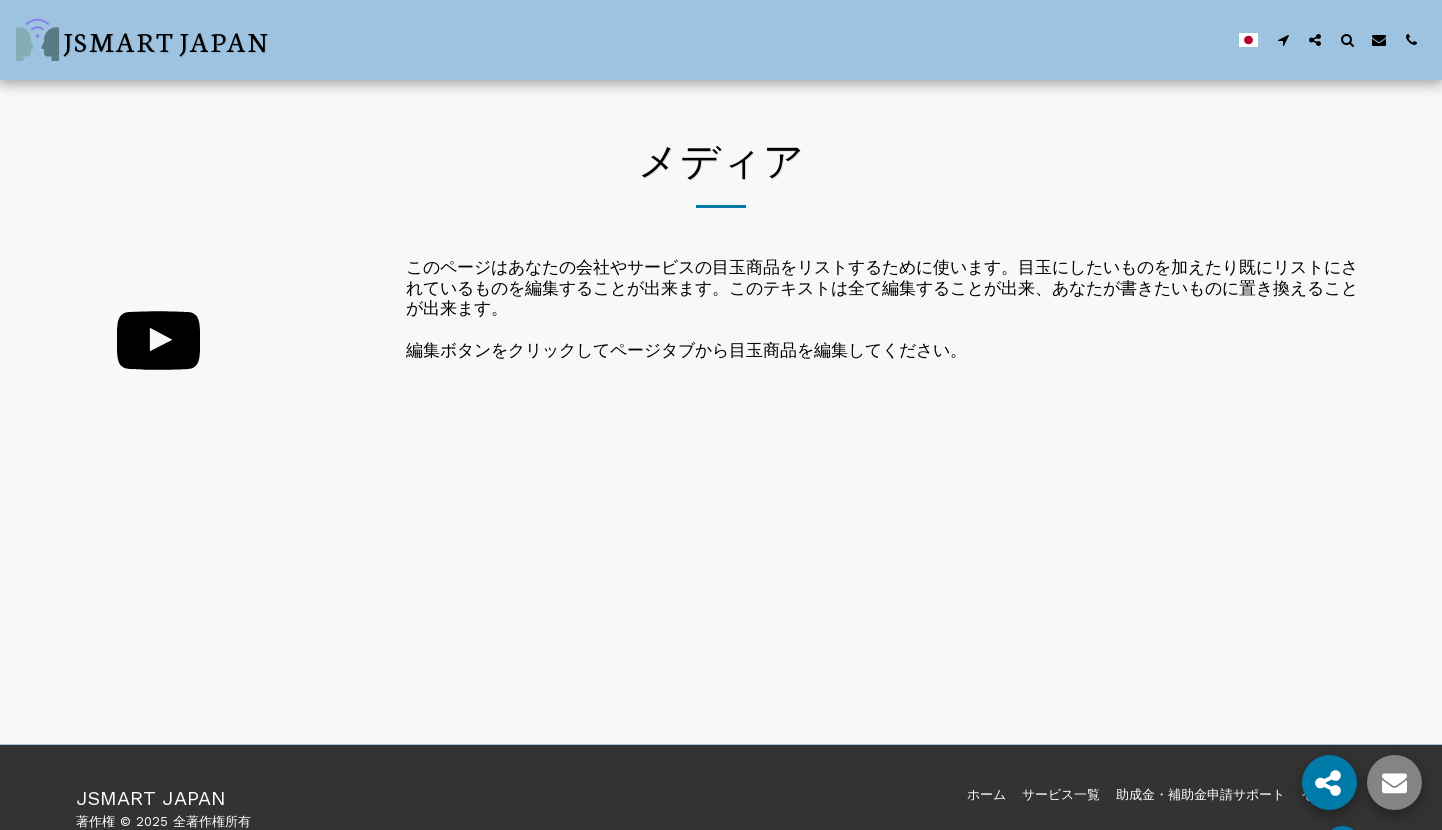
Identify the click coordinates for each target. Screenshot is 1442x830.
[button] (1283, 39)
